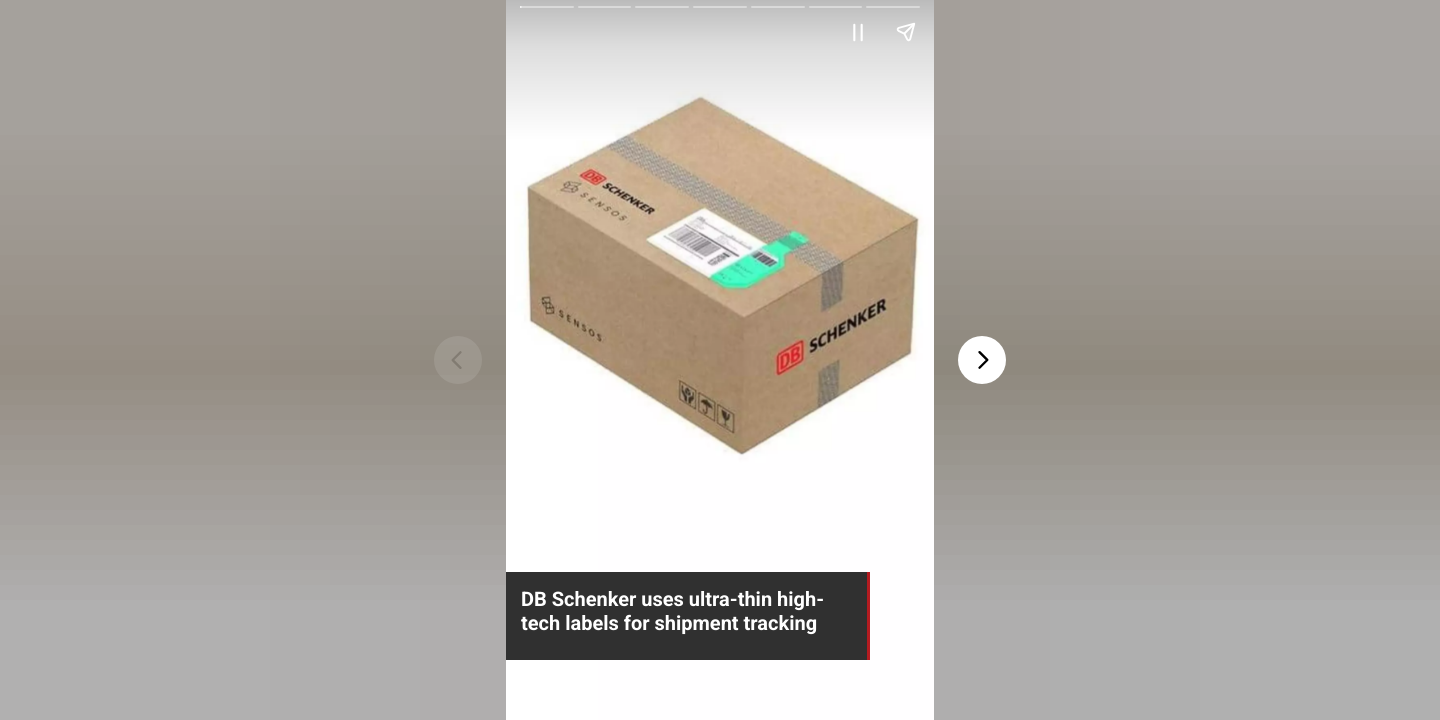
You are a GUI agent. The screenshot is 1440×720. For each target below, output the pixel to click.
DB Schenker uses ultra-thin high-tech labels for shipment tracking (672, 611)
